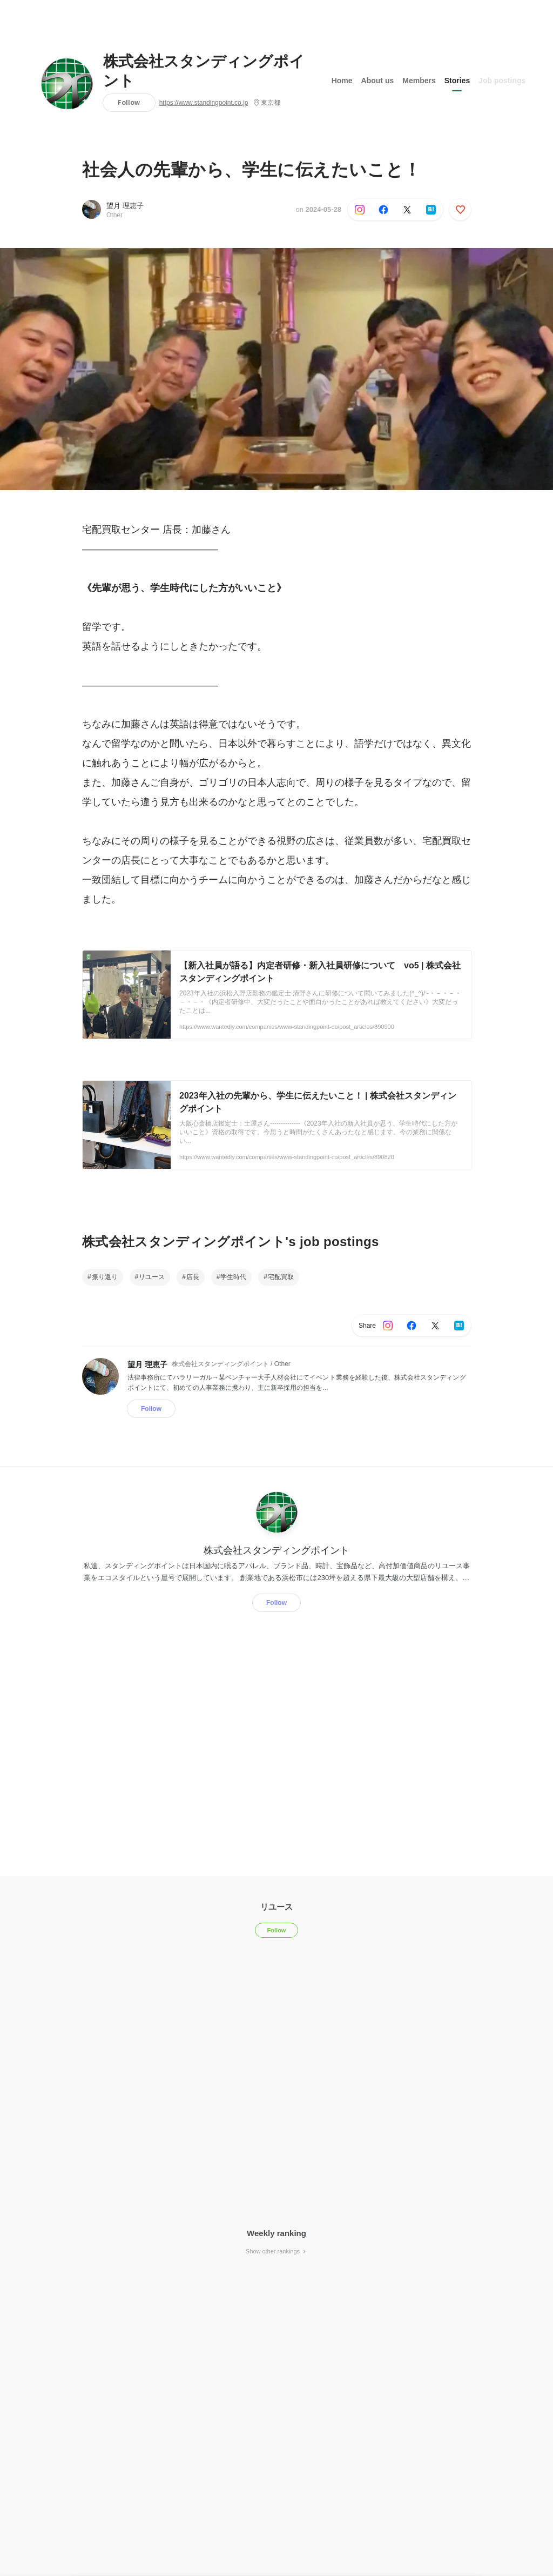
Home (342, 80)
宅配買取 (281, 1277)
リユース (152, 1277)
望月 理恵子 (125, 206)
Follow (129, 102)
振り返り (105, 1277)
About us (377, 80)
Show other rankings (276, 2251)
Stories (457, 80)
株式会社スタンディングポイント (204, 71)
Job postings (501, 80)
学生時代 (233, 1277)
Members (418, 80)
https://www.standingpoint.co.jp (203, 102)
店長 (192, 1277)
